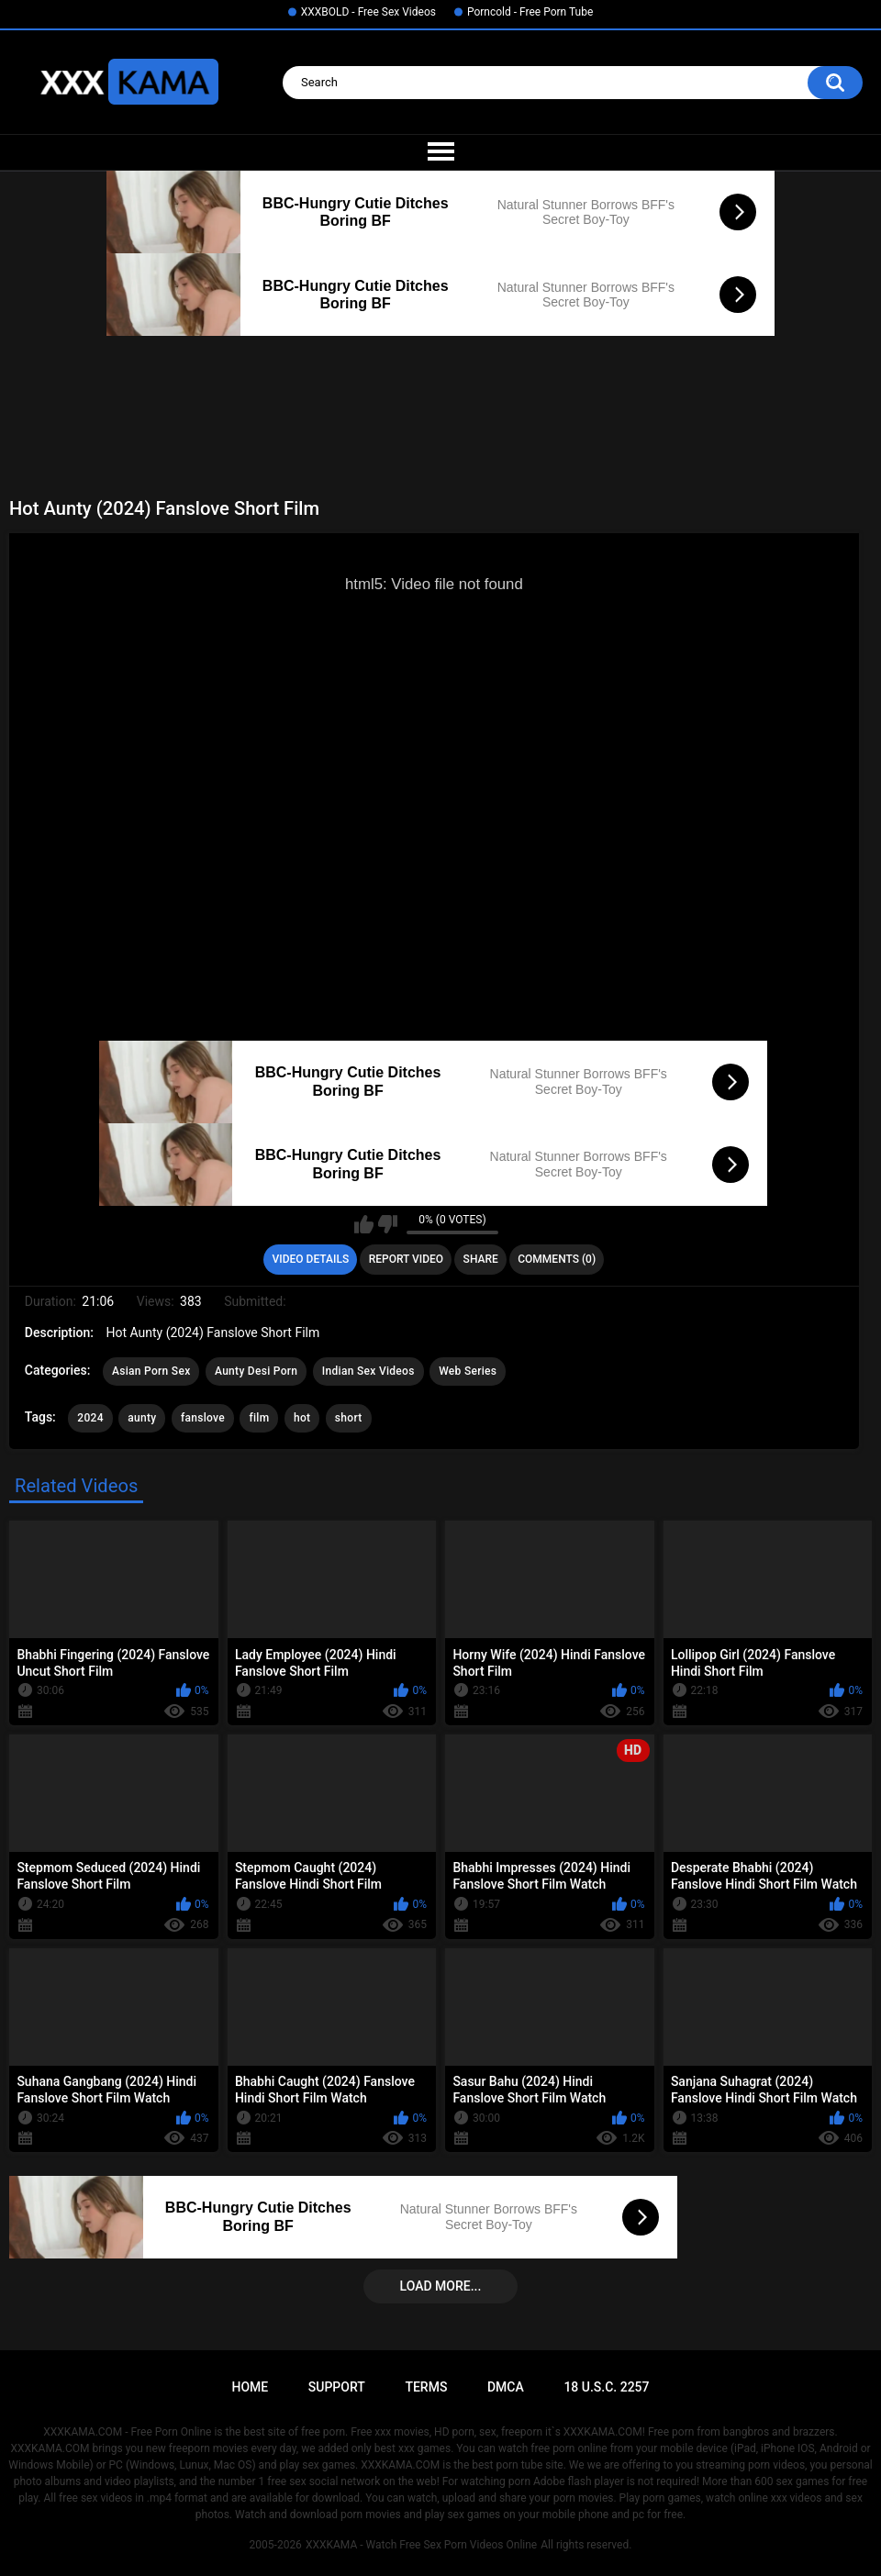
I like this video (364, 1224)
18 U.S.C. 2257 (606, 2387)
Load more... (441, 2286)
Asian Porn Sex (151, 1371)
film (259, 1417)
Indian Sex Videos (368, 1371)
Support (336, 2387)
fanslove (203, 1417)
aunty (142, 1417)
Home (249, 2387)
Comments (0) (557, 1259)
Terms (426, 2387)
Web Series (467, 1371)
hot (302, 1417)
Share (480, 1259)
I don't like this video (387, 1224)
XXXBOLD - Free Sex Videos (368, 12)
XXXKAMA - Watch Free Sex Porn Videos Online (421, 2544)
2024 (90, 1417)
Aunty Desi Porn (256, 1371)
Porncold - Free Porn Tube (530, 12)
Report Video (406, 1259)
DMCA (505, 2387)
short (348, 1417)
